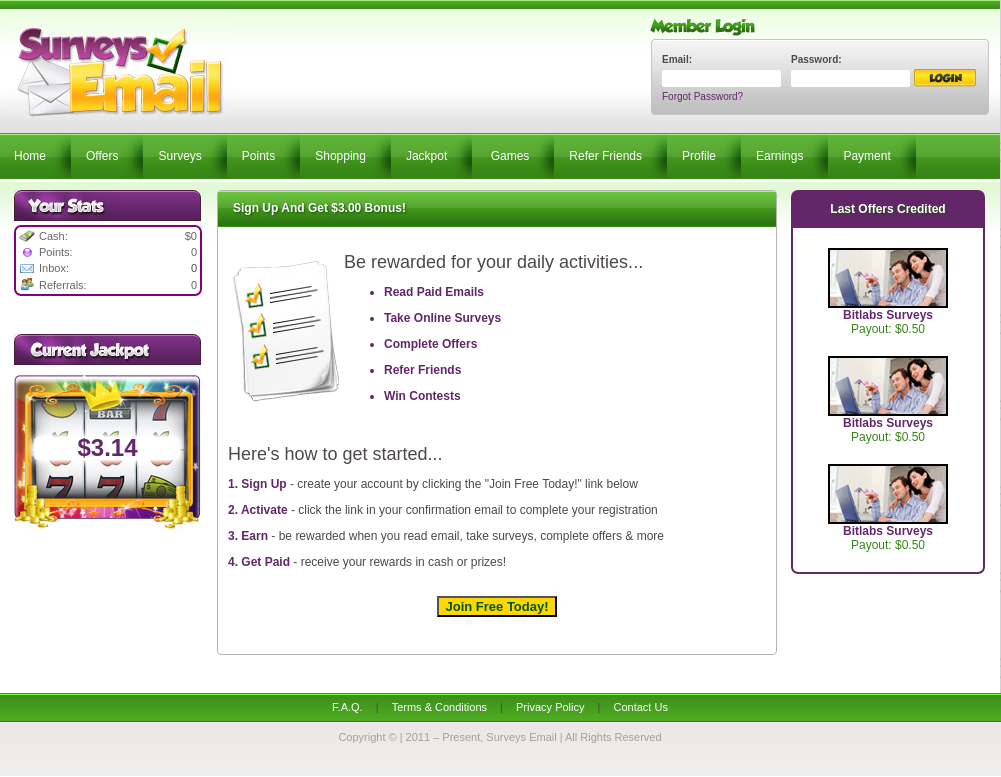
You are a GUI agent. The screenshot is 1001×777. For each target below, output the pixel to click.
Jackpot (426, 156)
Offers (102, 156)
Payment (866, 156)
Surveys (179, 156)
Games (510, 156)
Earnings (779, 156)
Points (258, 156)
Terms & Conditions (439, 707)
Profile (699, 156)
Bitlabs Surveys (888, 315)
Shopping (340, 156)
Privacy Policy (550, 707)
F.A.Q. (347, 707)
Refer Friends (605, 156)
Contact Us (640, 707)
